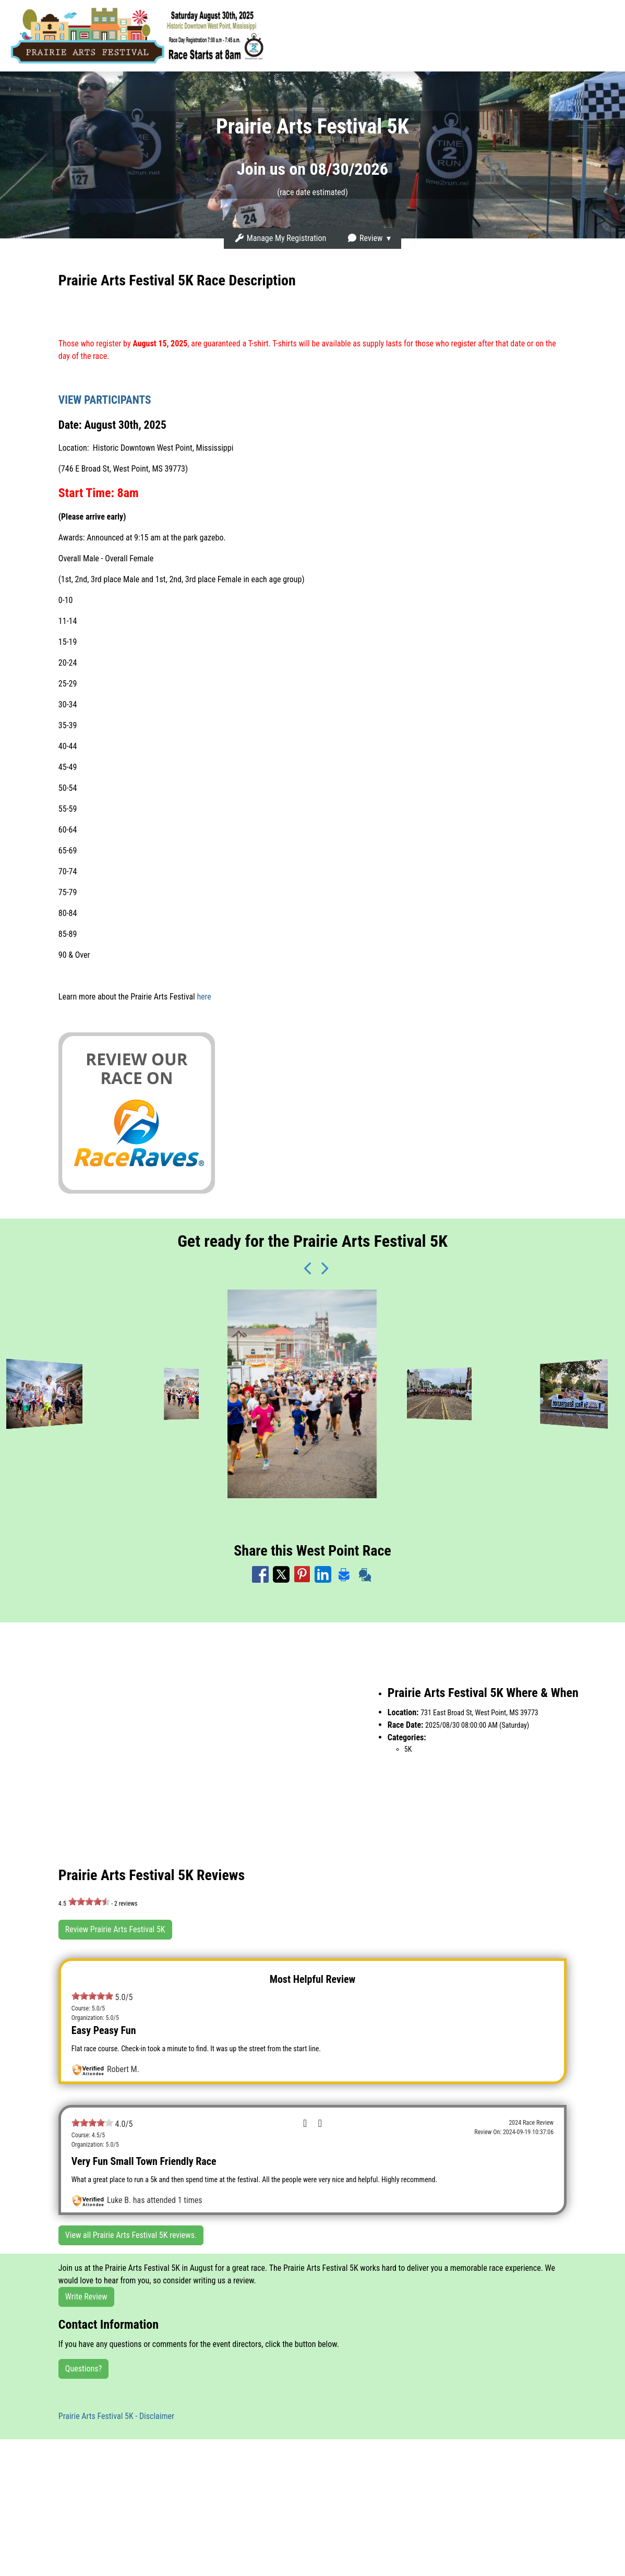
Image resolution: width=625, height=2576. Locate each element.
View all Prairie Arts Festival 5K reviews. (131, 2235)
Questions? (83, 2369)
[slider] (89, 1901)
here (204, 997)
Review (364, 238)
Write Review (86, 2297)
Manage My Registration (280, 238)
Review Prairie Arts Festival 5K (115, 1929)
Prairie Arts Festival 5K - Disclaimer (116, 2416)
